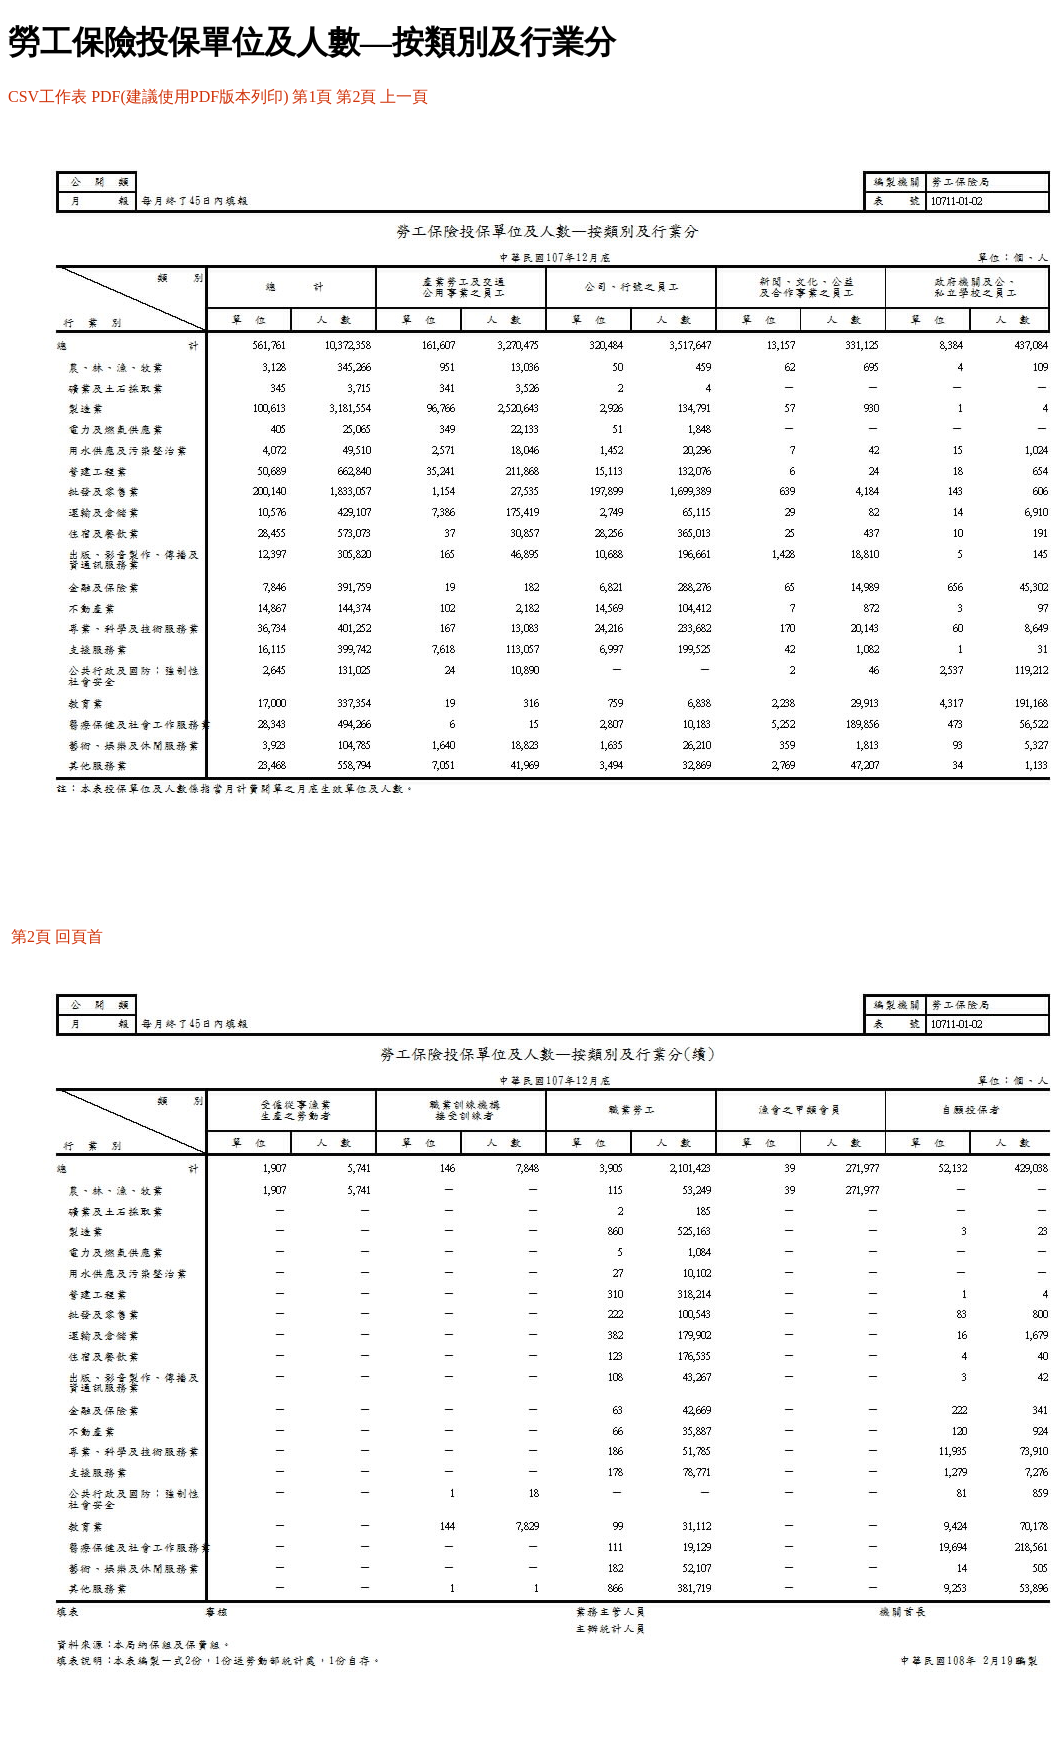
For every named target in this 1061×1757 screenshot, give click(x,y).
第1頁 (312, 96)
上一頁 (404, 96)
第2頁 (356, 96)
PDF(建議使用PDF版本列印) (189, 96)
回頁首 (79, 936)
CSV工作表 (47, 96)
